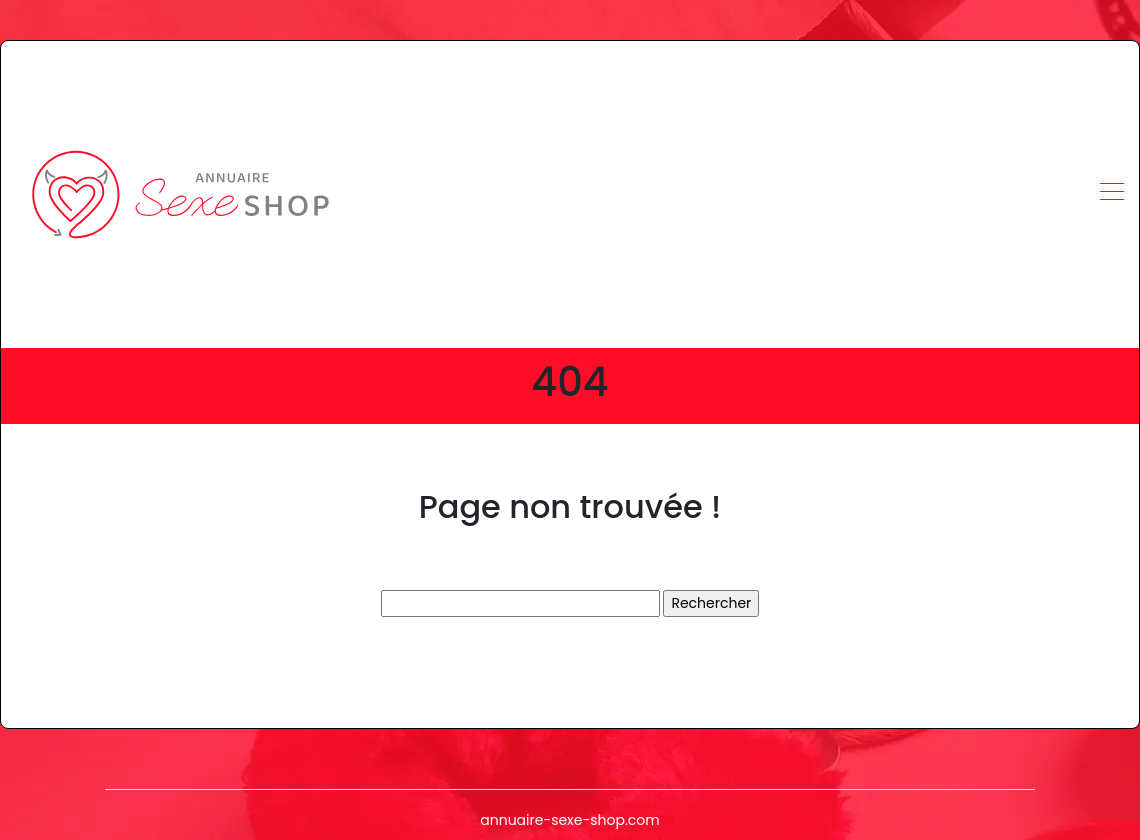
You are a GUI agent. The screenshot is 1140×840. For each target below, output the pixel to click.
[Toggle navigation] (1111, 194)
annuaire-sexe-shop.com (569, 820)
